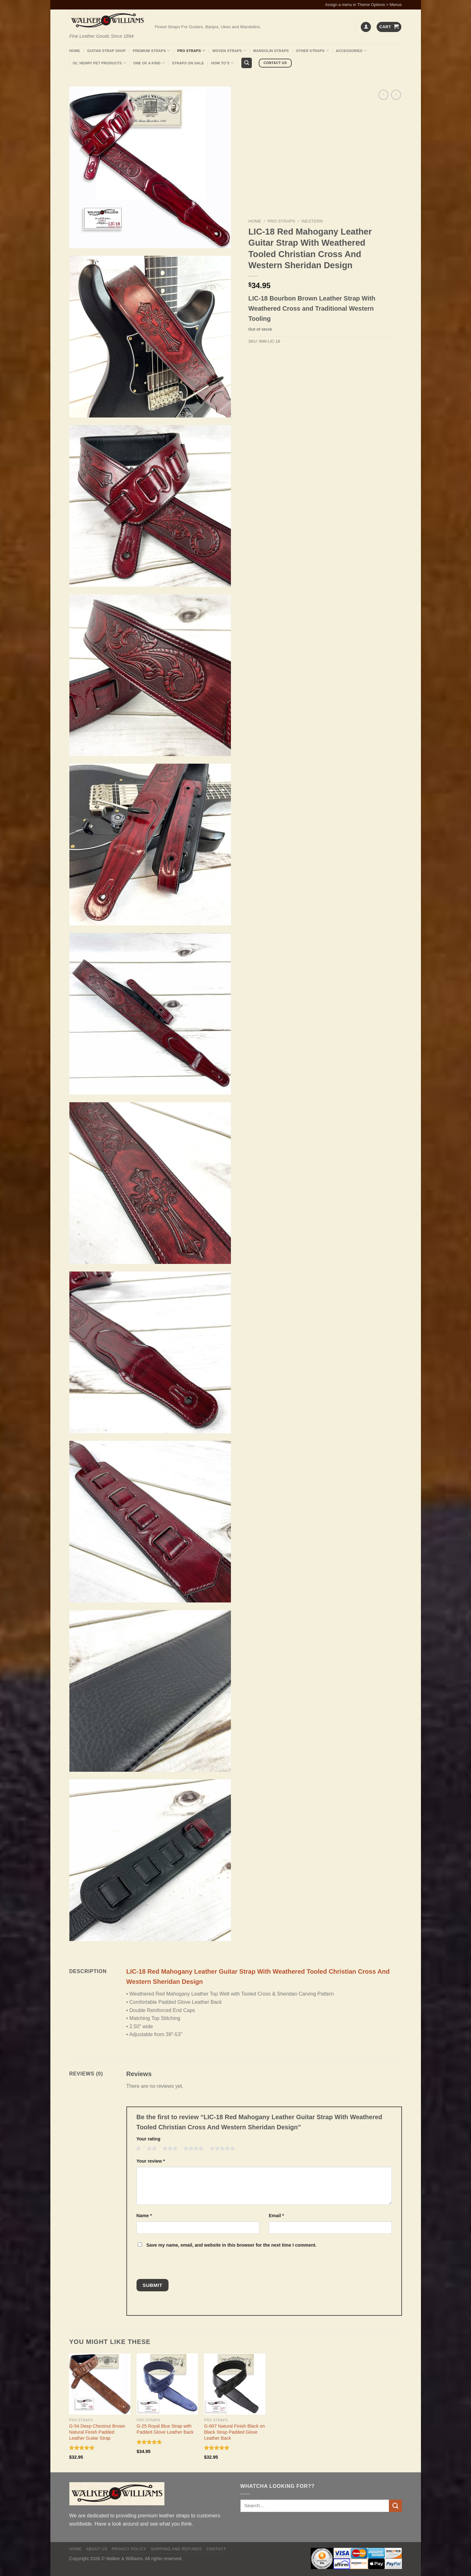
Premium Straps (151, 51)
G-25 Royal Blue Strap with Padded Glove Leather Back (165, 2429)
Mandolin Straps (271, 51)
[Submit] (395, 2506)
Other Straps (312, 51)
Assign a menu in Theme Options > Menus (363, 4)
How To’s (222, 63)
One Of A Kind (149, 63)
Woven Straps (229, 51)
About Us (96, 2549)
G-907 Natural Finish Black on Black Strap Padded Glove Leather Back (234, 2432)
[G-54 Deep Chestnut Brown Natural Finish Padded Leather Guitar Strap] (99, 2384)
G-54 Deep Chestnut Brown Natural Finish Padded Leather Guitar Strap (97, 2432)
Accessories (351, 51)
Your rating (149, 2138)
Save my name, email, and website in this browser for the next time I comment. (231, 2245)
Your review (151, 2161)
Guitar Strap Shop (106, 51)
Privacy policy (128, 2549)
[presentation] (179, 2265)
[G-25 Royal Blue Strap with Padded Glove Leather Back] (167, 2384)
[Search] (246, 63)
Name (144, 2215)
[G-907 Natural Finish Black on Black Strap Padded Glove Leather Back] (234, 2384)
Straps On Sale (188, 63)
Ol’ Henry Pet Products (99, 63)
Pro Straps (191, 51)
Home (74, 51)
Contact (216, 2549)
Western (312, 221)
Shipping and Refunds (176, 2549)
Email (276, 2215)
